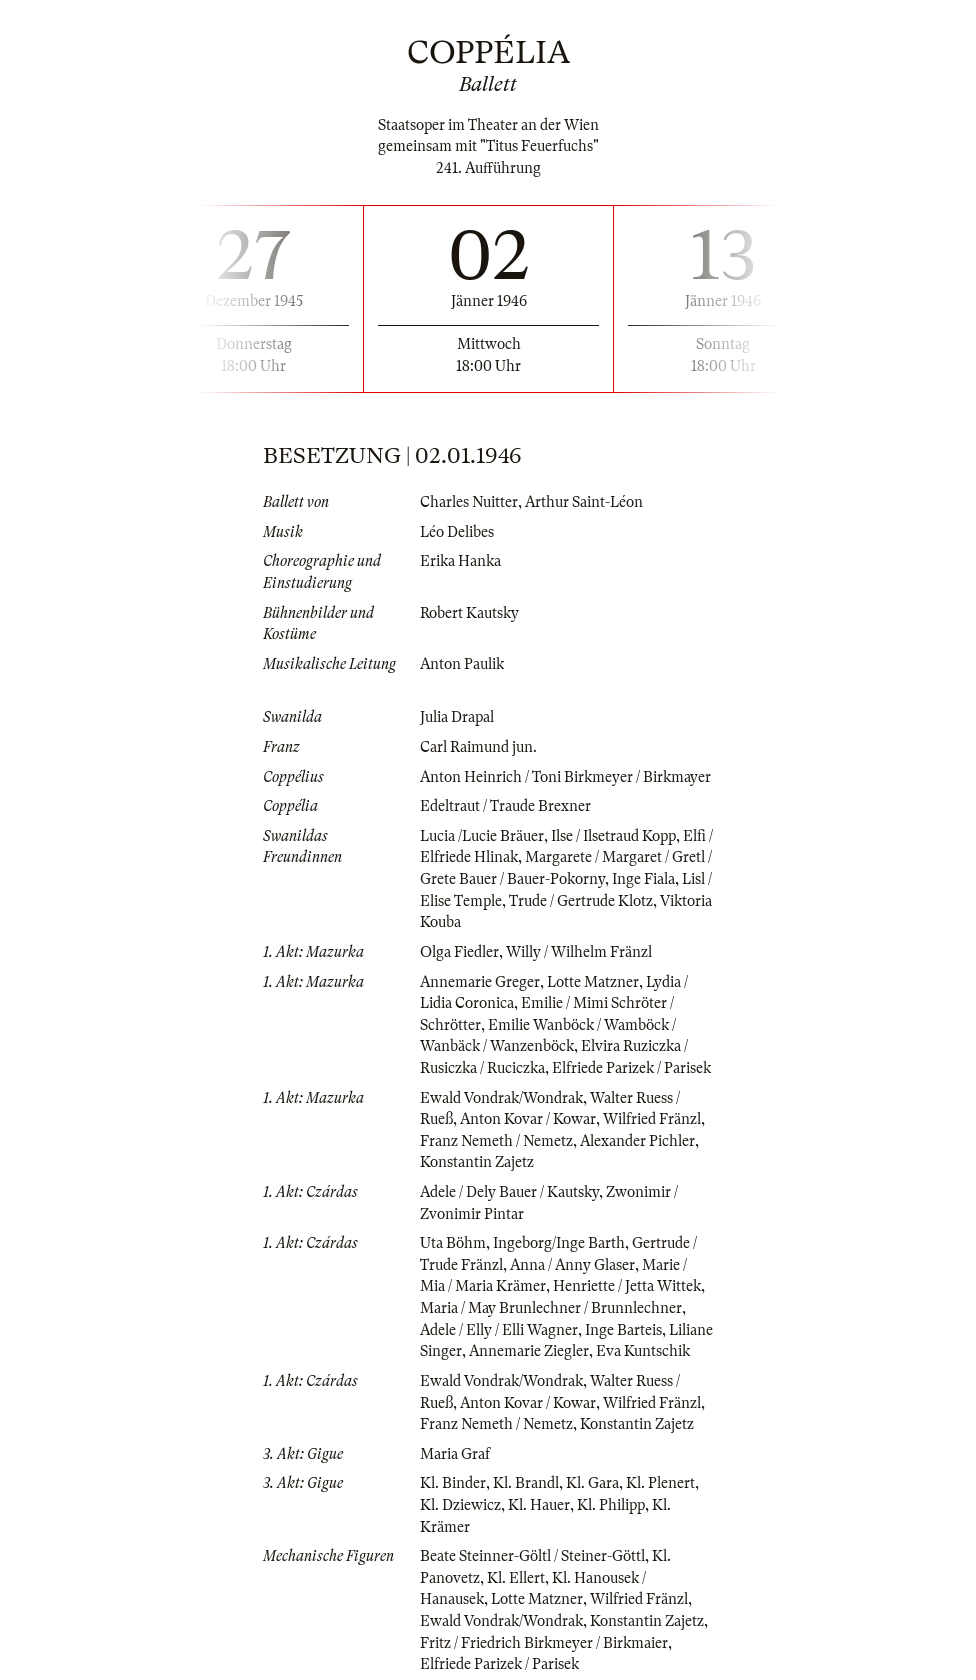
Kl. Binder (453, 1483)
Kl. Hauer (539, 1505)
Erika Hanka (460, 561)
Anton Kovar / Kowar (528, 1119)
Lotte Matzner (593, 982)
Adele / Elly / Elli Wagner (499, 1330)
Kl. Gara (592, 1483)
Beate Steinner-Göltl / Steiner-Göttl (532, 1556)
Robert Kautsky (469, 613)
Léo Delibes (457, 532)
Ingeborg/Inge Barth (559, 1243)
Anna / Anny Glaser (572, 1265)
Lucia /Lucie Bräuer (482, 836)
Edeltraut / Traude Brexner (505, 806)
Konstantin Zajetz (477, 1162)
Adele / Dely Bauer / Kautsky (509, 1192)
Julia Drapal (457, 717)
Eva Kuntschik (643, 1351)
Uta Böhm (453, 1243)
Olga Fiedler (459, 952)
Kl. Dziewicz (460, 1505)
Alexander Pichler (637, 1141)
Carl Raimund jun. (478, 747)
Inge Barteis (623, 1330)
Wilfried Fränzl (652, 1119)
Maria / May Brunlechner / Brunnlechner (551, 1308)
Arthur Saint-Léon (584, 502)
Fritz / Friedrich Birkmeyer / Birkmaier (544, 1643)
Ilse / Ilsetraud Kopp (613, 836)
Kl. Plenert (660, 1483)
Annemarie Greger (480, 982)
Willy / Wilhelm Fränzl (579, 952)
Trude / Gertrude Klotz (581, 901)
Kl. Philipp (611, 1505)
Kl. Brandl (526, 1483)
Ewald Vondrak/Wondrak (501, 1098)
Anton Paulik (462, 664)
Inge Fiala (643, 879)
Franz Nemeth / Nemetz (496, 1141)
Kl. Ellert (516, 1578)
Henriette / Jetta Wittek (627, 1286)
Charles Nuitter (469, 502)
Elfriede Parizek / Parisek (631, 1068)
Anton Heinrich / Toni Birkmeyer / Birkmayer (565, 777)
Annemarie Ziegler (529, 1351)
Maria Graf (455, 1454)
